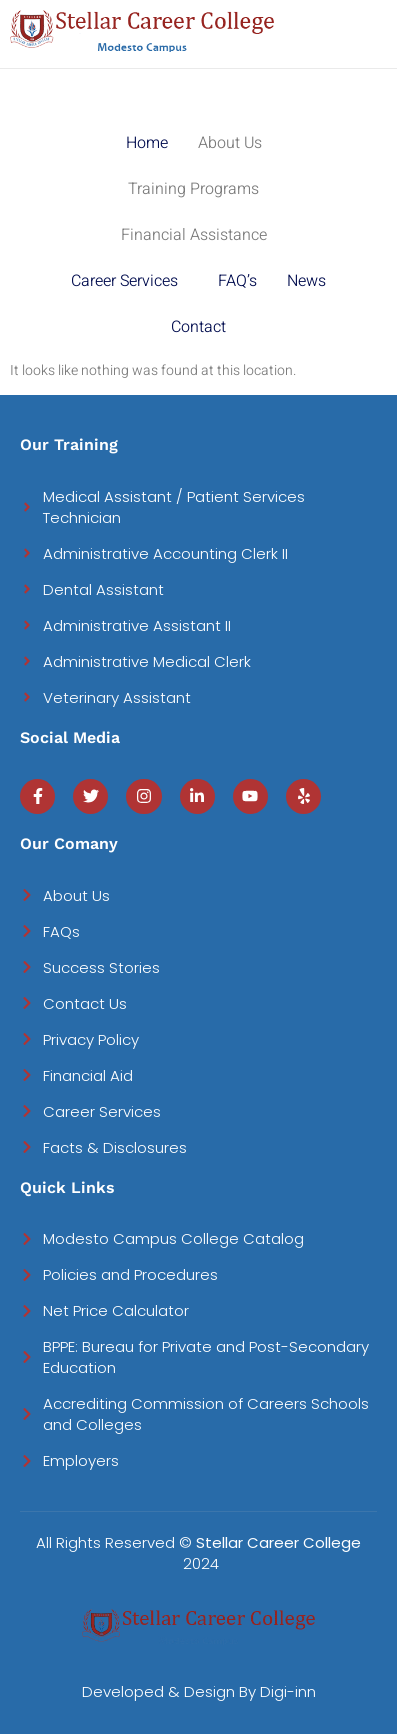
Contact (198, 327)
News (306, 281)
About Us (230, 143)
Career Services (124, 281)
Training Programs (193, 189)
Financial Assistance (194, 235)
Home (147, 143)
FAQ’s (237, 281)
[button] (235, 143)
